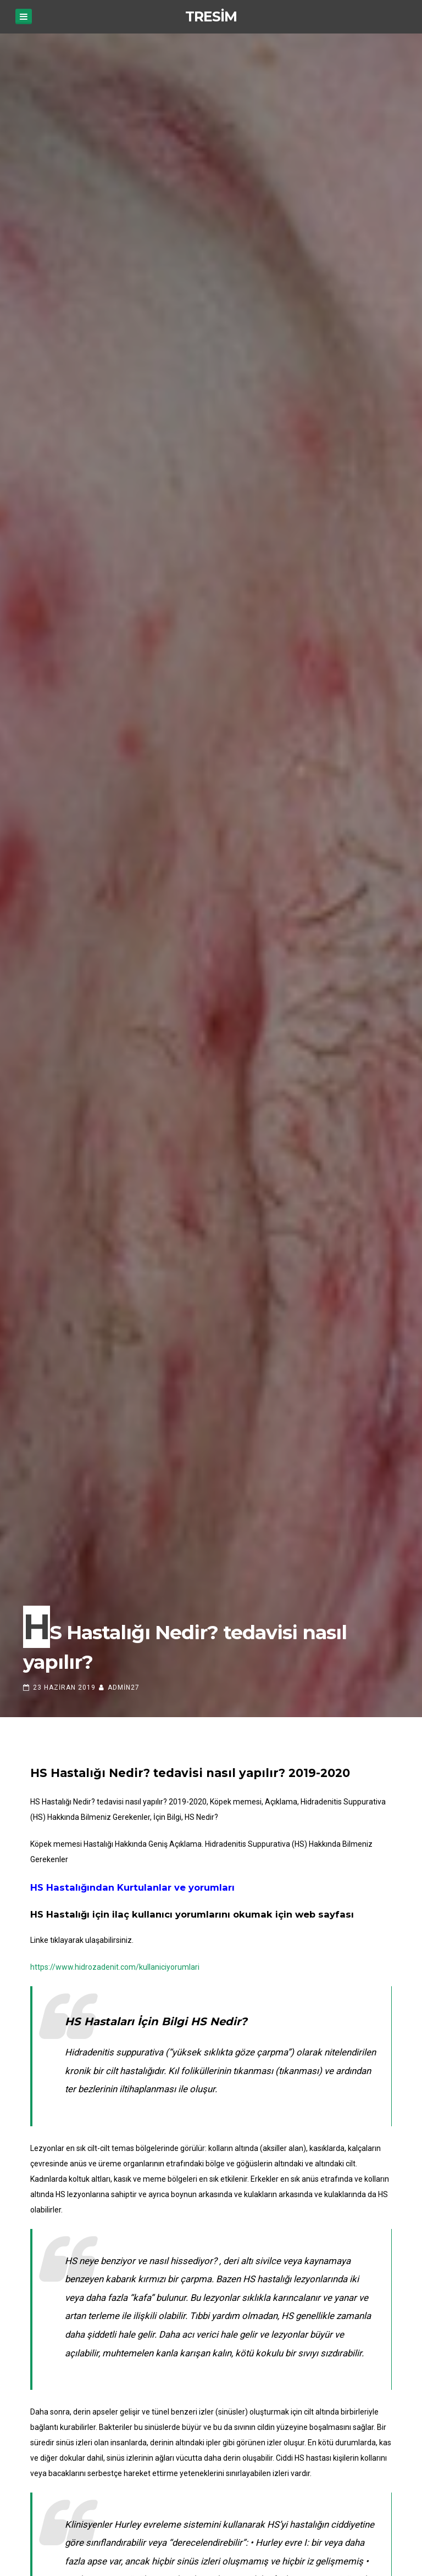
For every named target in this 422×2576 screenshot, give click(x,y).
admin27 (124, 1687)
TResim (211, 16)
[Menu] (23, 16)
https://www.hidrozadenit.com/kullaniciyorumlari (114, 1967)
